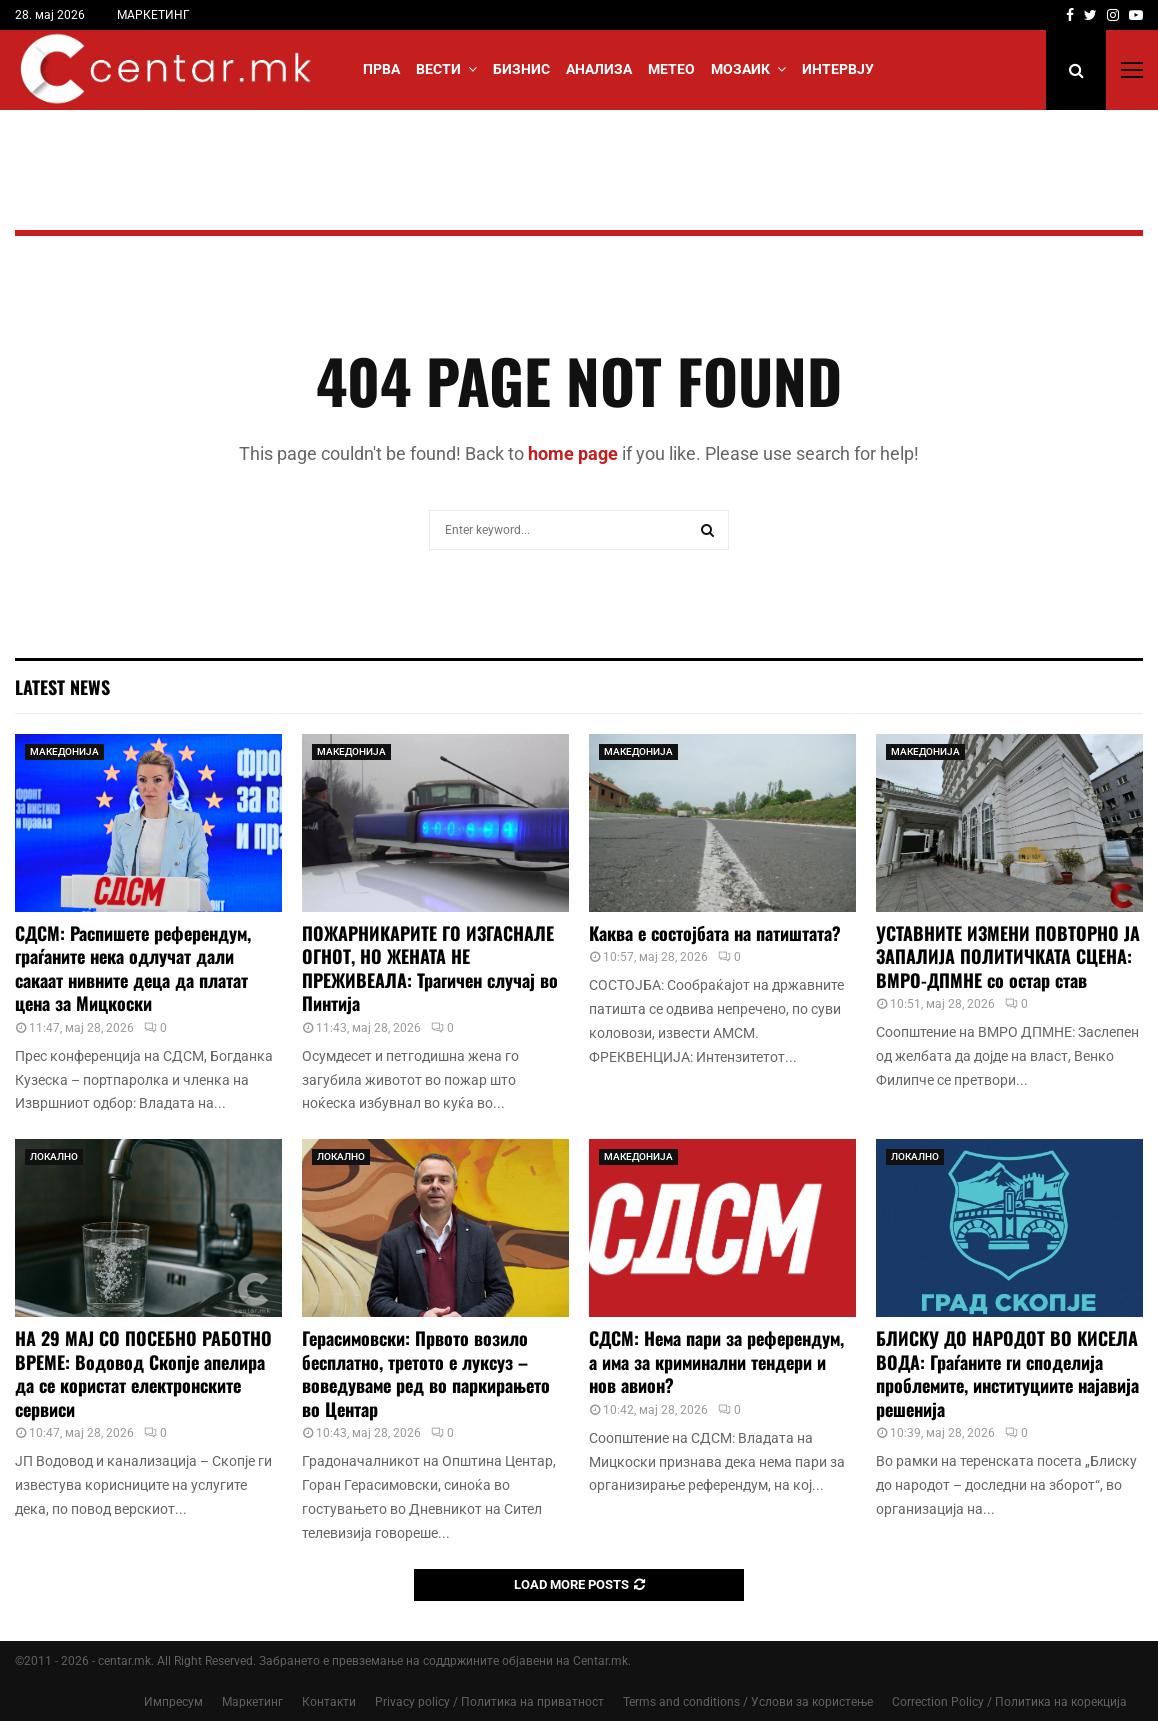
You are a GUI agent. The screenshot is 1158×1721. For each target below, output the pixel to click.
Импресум (173, 1702)
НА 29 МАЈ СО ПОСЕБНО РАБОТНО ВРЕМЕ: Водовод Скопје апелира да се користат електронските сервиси (143, 1373)
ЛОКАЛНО (54, 1156)
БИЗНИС (521, 69)
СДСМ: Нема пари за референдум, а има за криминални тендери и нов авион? (716, 1361)
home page (573, 453)
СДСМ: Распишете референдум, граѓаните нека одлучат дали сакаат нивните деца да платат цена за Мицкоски (133, 968)
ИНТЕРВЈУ (838, 69)
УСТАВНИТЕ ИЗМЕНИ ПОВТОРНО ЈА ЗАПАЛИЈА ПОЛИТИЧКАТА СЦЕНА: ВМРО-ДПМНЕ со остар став (1008, 956)
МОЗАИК (740, 69)
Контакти (329, 1702)
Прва (381, 69)
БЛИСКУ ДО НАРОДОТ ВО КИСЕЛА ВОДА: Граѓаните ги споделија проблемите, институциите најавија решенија (1007, 1373)
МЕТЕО (671, 69)
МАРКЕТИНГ (153, 15)
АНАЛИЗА (599, 69)
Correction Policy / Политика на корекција (1009, 1702)
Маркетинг (252, 1702)
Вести (438, 69)
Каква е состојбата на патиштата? (715, 933)
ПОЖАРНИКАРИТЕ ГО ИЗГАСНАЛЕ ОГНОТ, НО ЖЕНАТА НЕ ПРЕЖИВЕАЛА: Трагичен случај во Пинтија (430, 968)
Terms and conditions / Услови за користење (748, 1702)
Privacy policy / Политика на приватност (489, 1702)
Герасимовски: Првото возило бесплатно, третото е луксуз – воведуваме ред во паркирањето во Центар (426, 1373)
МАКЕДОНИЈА (64, 751)
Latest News (62, 687)
